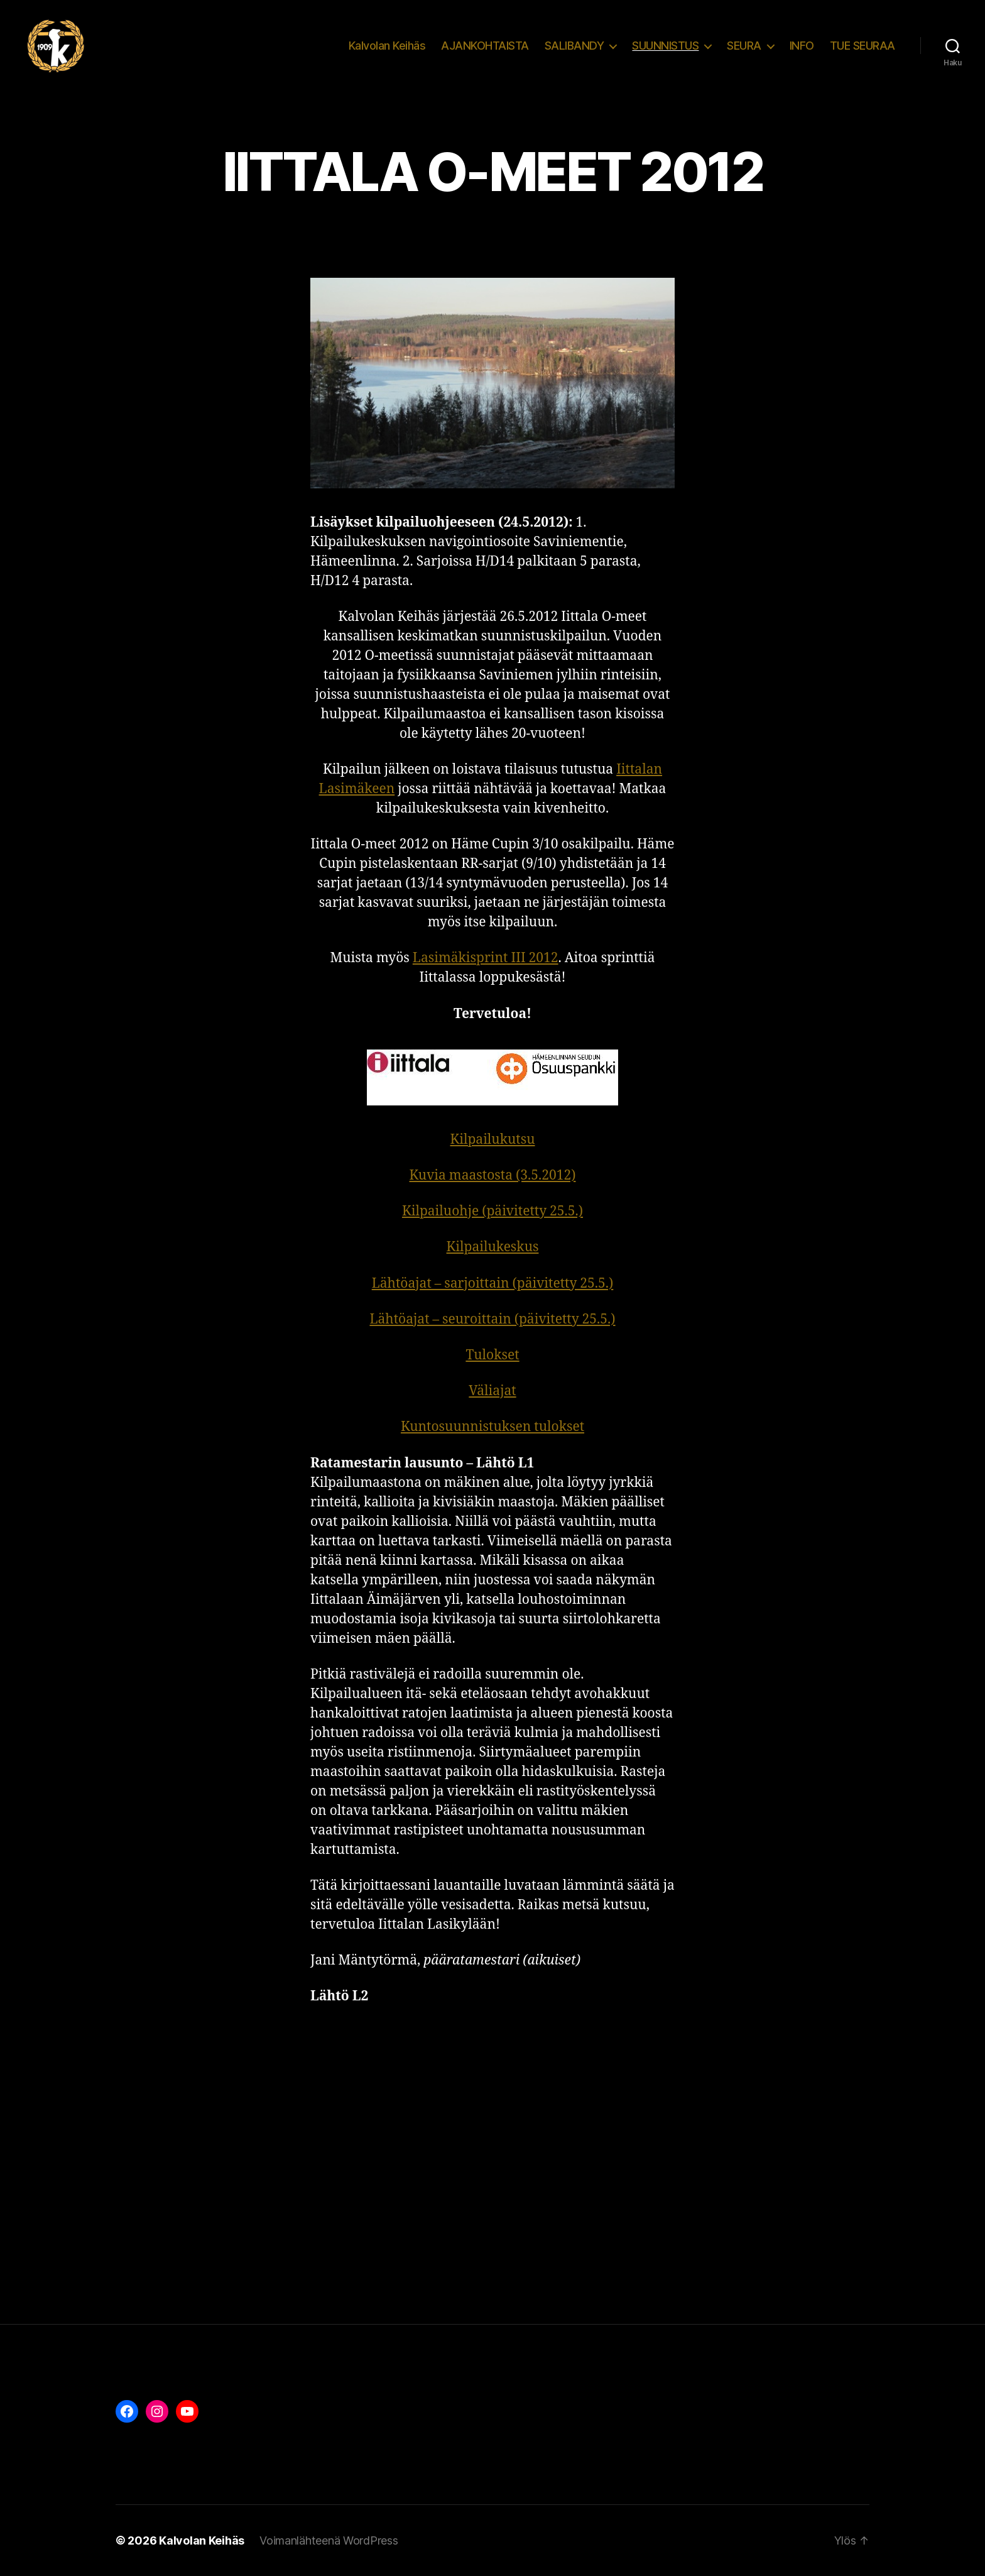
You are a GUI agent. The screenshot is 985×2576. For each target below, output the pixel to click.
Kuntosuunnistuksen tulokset (492, 1426)
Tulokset (492, 1355)
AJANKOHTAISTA (485, 45)
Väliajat (492, 1391)
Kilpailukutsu (492, 1139)
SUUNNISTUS (665, 45)
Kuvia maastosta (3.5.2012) (493, 1175)
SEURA (744, 45)
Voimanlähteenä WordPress (328, 2540)
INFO (802, 45)
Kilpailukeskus (493, 1247)
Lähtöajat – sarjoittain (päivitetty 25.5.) (493, 1283)
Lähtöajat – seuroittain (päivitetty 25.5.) (492, 1319)
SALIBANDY (574, 45)
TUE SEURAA (862, 45)
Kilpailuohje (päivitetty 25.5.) (492, 1211)
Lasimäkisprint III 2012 (485, 958)
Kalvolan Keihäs (387, 45)
